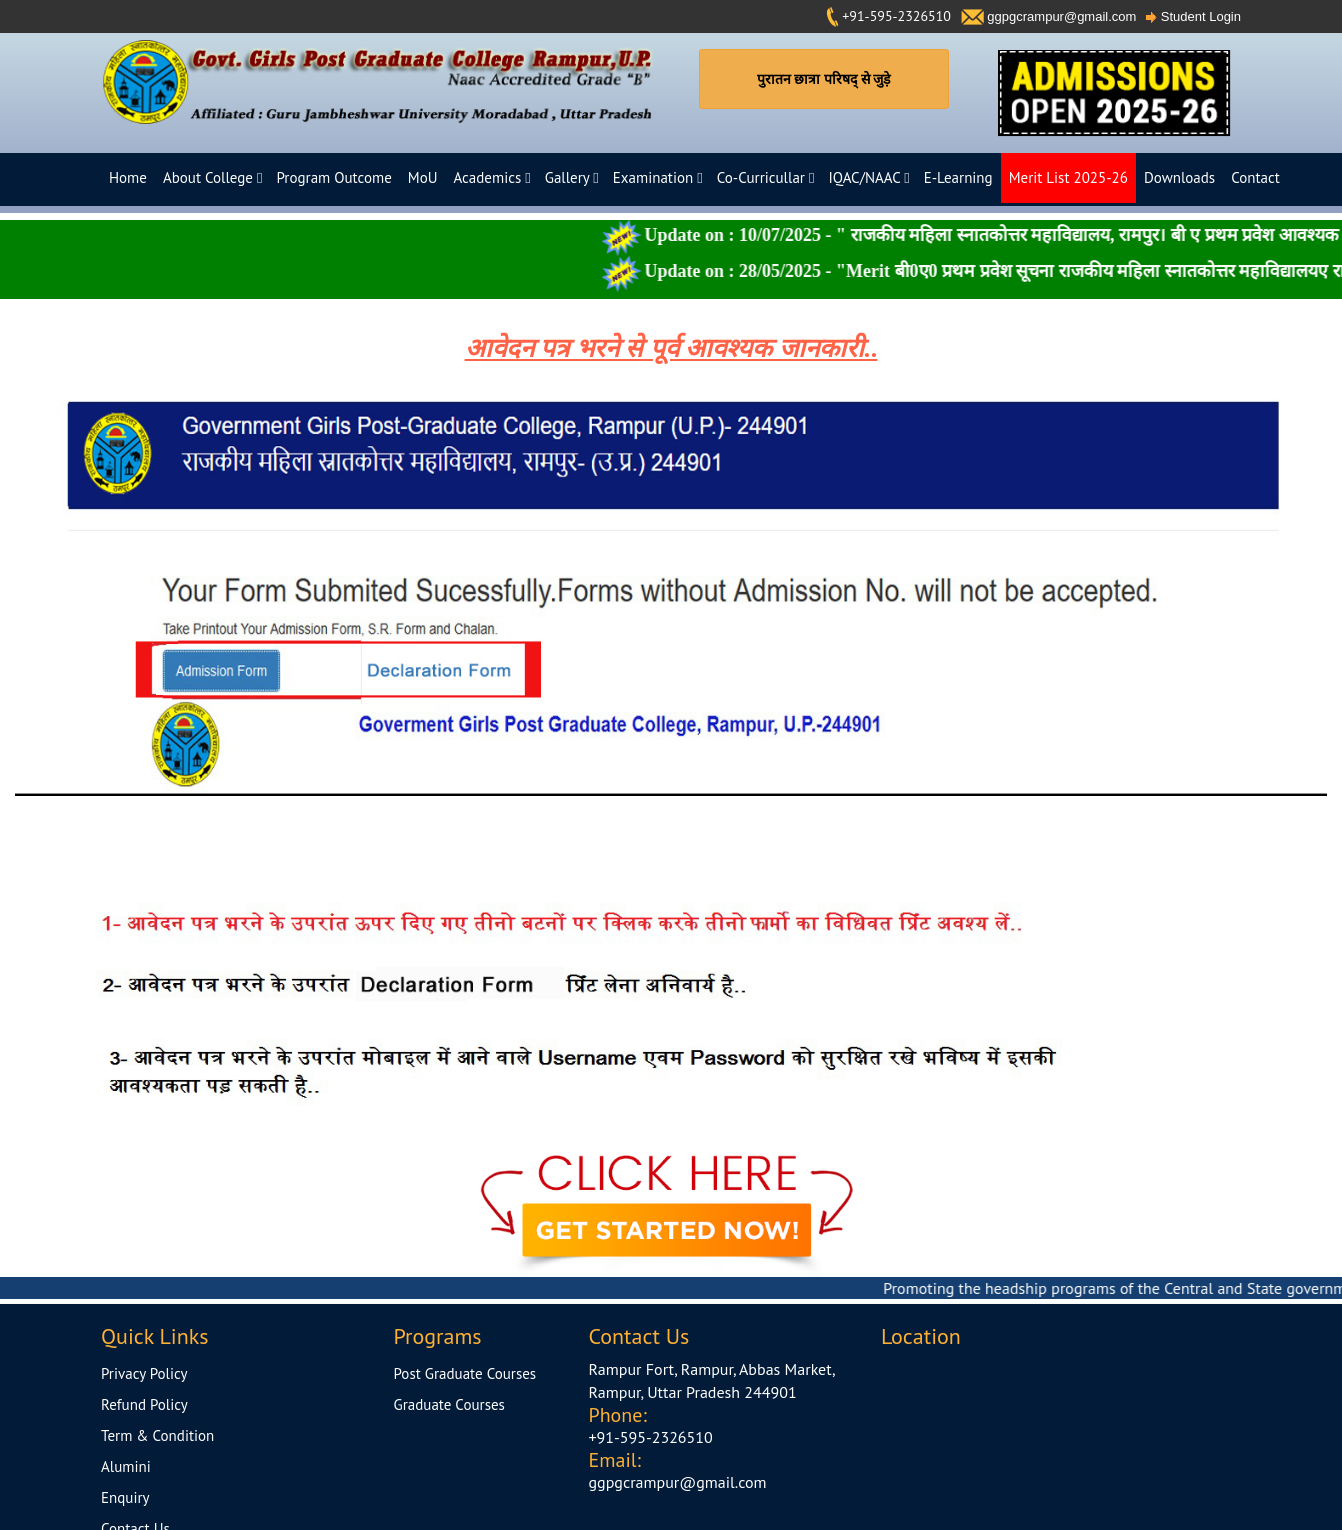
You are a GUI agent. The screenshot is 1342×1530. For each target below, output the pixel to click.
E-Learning (958, 177)
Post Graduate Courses (465, 1373)
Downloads (1179, 177)
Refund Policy (144, 1404)
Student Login (1193, 16)
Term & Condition (157, 1435)
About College (213, 177)
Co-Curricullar (766, 177)
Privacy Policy (144, 1373)
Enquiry (125, 1497)
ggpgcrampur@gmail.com (1049, 16)
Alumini (126, 1466)
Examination (658, 177)
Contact (1255, 177)
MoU (423, 177)
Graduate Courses (449, 1404)
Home (128, 177)
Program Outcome (333, 177)
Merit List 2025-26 (1068, 177)
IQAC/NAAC (868, 177)
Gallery (572, 177)
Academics (491, 177)
